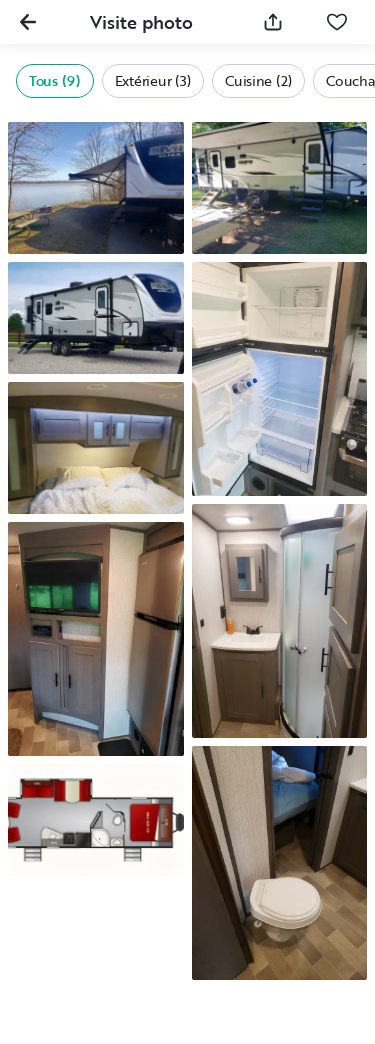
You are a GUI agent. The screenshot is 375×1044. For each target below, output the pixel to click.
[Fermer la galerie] (28, 22)
